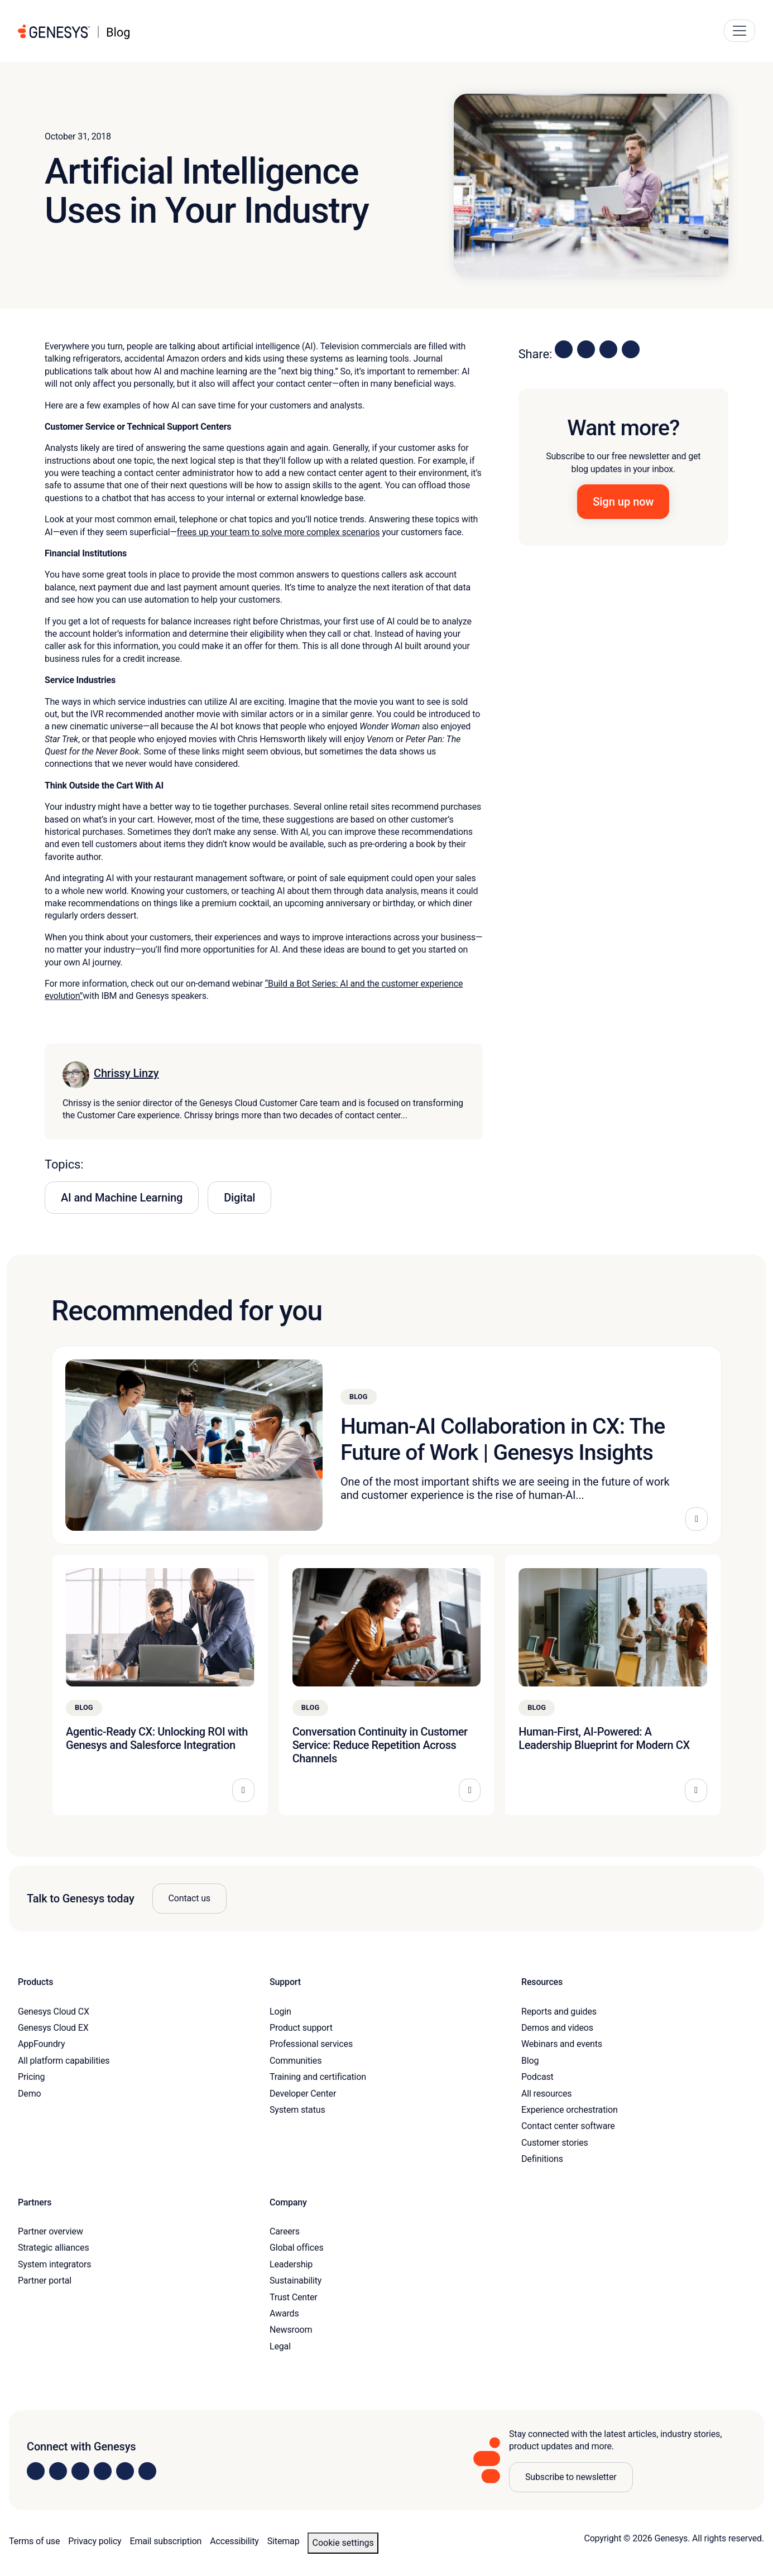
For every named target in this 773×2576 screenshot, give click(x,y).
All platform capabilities (63, 2060)
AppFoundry (41, 2044)
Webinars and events (561, 2044)
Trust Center (294, 2297)
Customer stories (554, 2142)
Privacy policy (94, 2541)
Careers (285, 2231)
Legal (280, 2346)
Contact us (189, 1898)
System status (297, 2109)
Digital (239, 1197)
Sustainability (295, 2280)
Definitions (542, 2159)
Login (280, 2011)
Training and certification (318, 2077)
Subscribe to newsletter (571, 2477)
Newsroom (291, 2329)
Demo (29, 2093)
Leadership (291, 2264)
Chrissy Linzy (126, 1073)
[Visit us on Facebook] (103, 2471)
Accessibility (234, 2541)
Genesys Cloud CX (53, 2011)
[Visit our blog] (147, 2471)
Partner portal (44, 2280)
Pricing (31, 2077)
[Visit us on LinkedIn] (36, 2471)
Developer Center (303, 2093)
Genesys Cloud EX (53, 2027)
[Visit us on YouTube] (125, 2471)
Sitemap (283, 2541)
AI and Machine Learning (122, 1197)
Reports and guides (559, 2011)
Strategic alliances (53, 2247)
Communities (295, 2060)
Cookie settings (342, 2542)
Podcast (537, 2077)
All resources (546, 2093)
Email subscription (166, 2541)
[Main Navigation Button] (739, 31)
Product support (301, 2027)
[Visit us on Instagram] (58, 2471)
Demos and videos (557, 2027)
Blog (530, 2060)
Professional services (311, 2044)
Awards (284, 2313)
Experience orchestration (569, 2109)
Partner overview (50, 2231)
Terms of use (34, 2541)
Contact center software (568, 2126)
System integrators (54, 2264)
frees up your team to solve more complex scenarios (278, 532)
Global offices (296, 2247)
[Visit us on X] (80, 2471)
